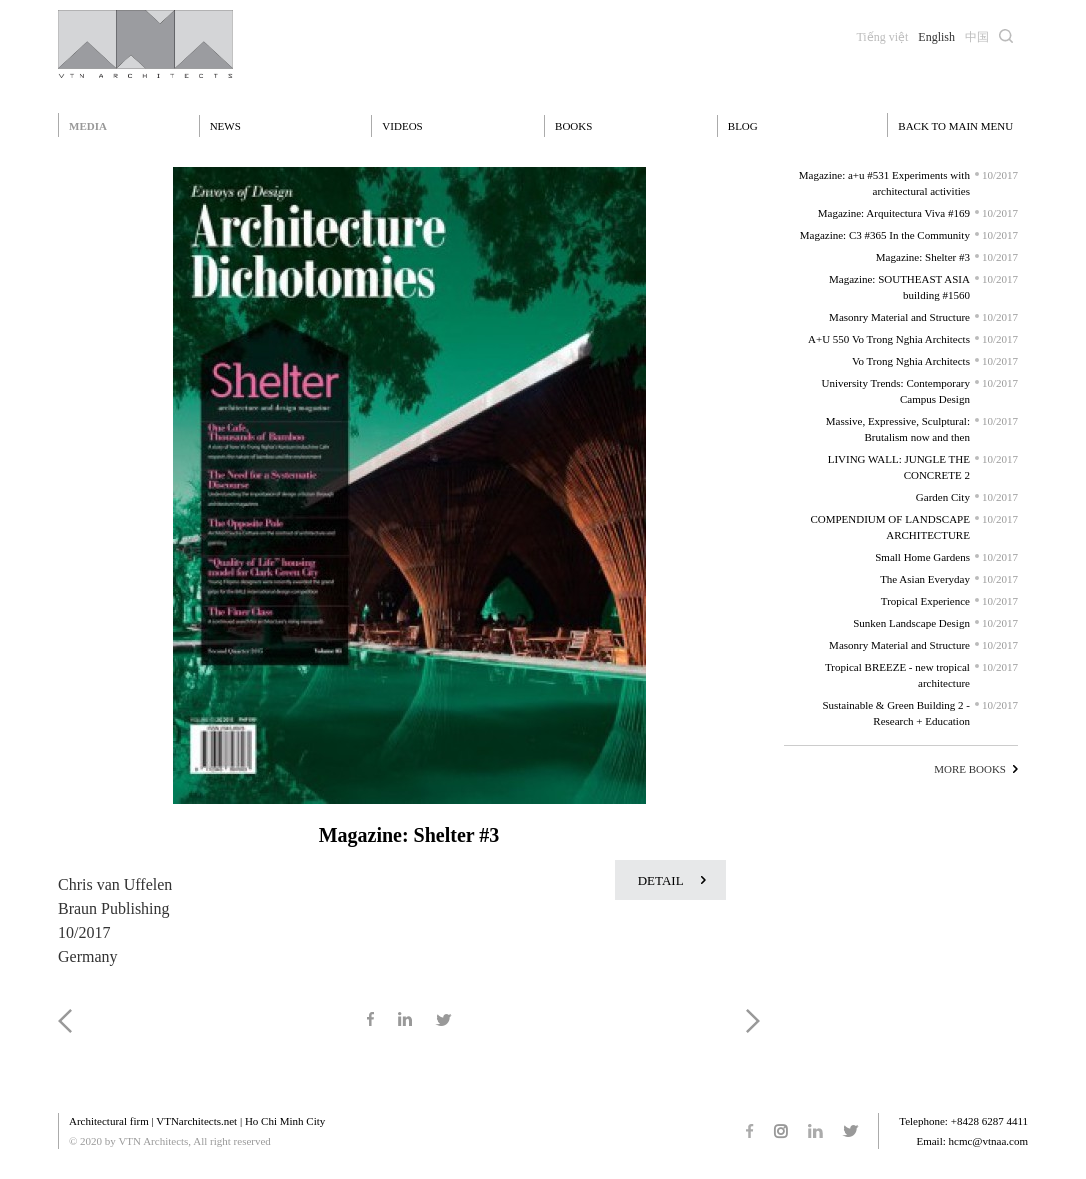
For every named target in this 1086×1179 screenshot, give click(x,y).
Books (573, 126)
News (225, 126)
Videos (402, 126)
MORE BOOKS (970, 769)
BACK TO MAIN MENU (955, 126)
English (936, 37)
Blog (743, 126)
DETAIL (661, 880)
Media (88, 126)
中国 (977, 37)
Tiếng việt (882, 37)
